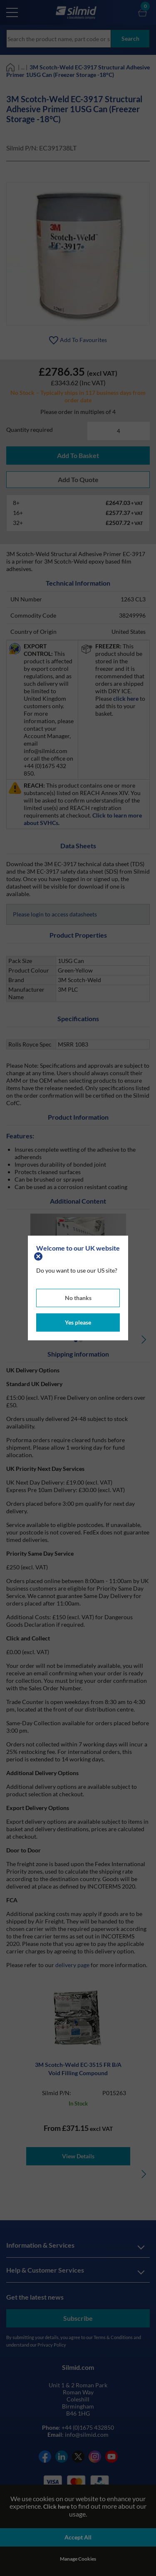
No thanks (78, 1297)
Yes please (78, 1322)
